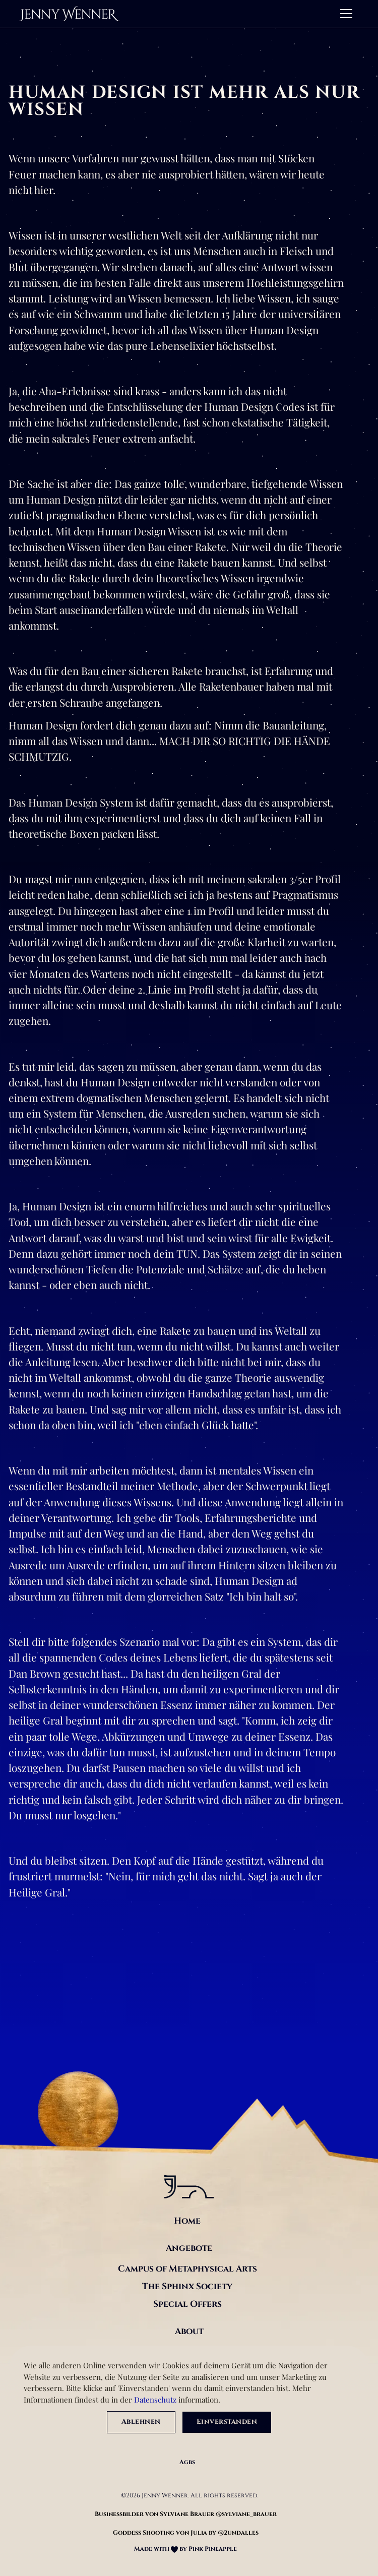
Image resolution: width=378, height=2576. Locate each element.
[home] (69, 13)
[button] (344, 14)
